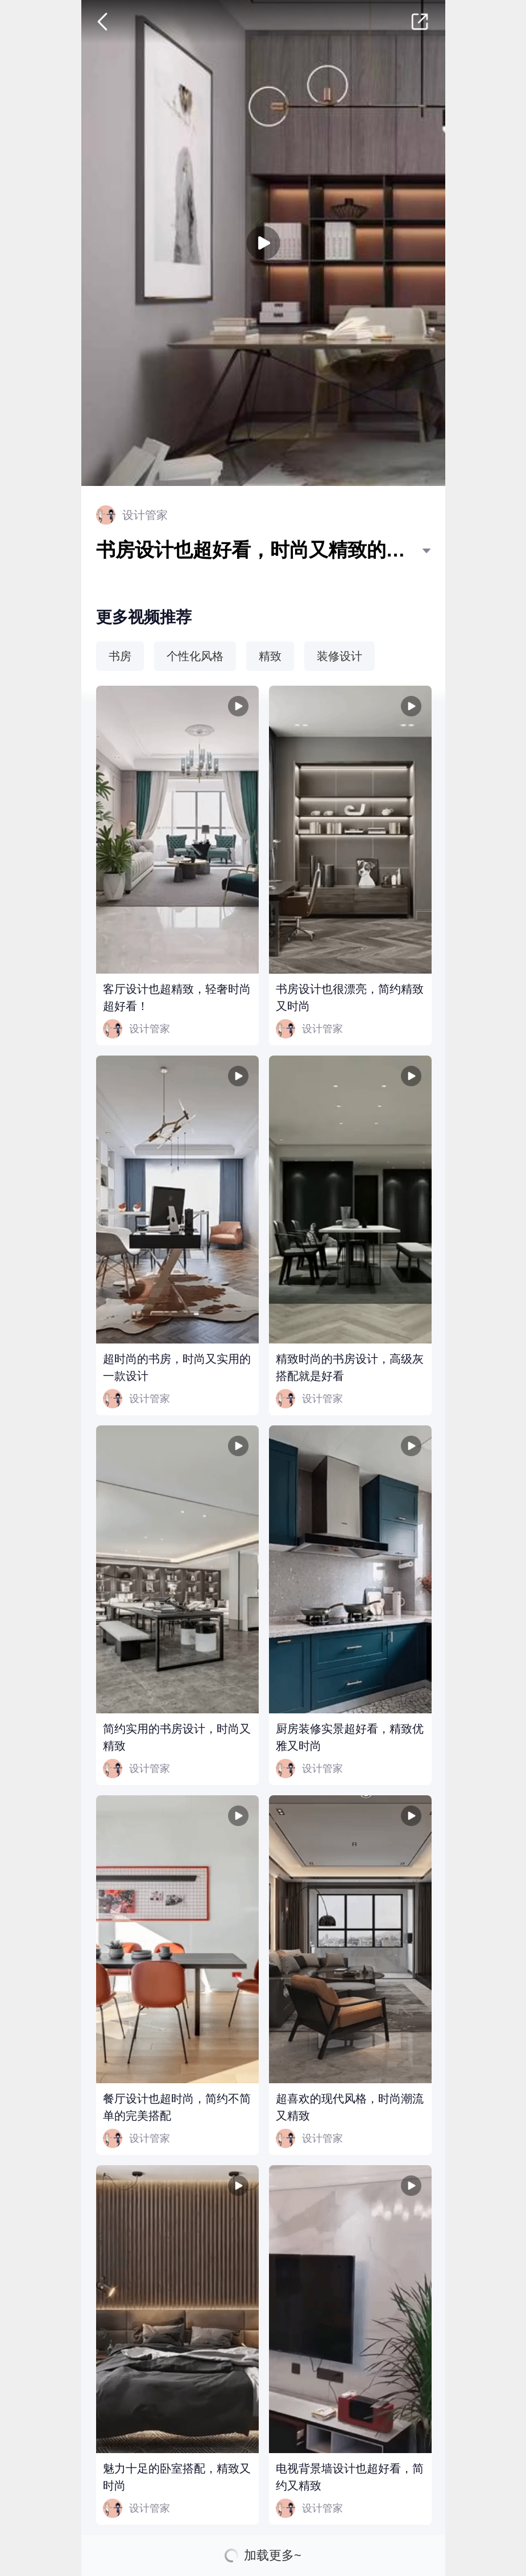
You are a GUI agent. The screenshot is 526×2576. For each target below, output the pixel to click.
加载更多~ (272, 2555)
